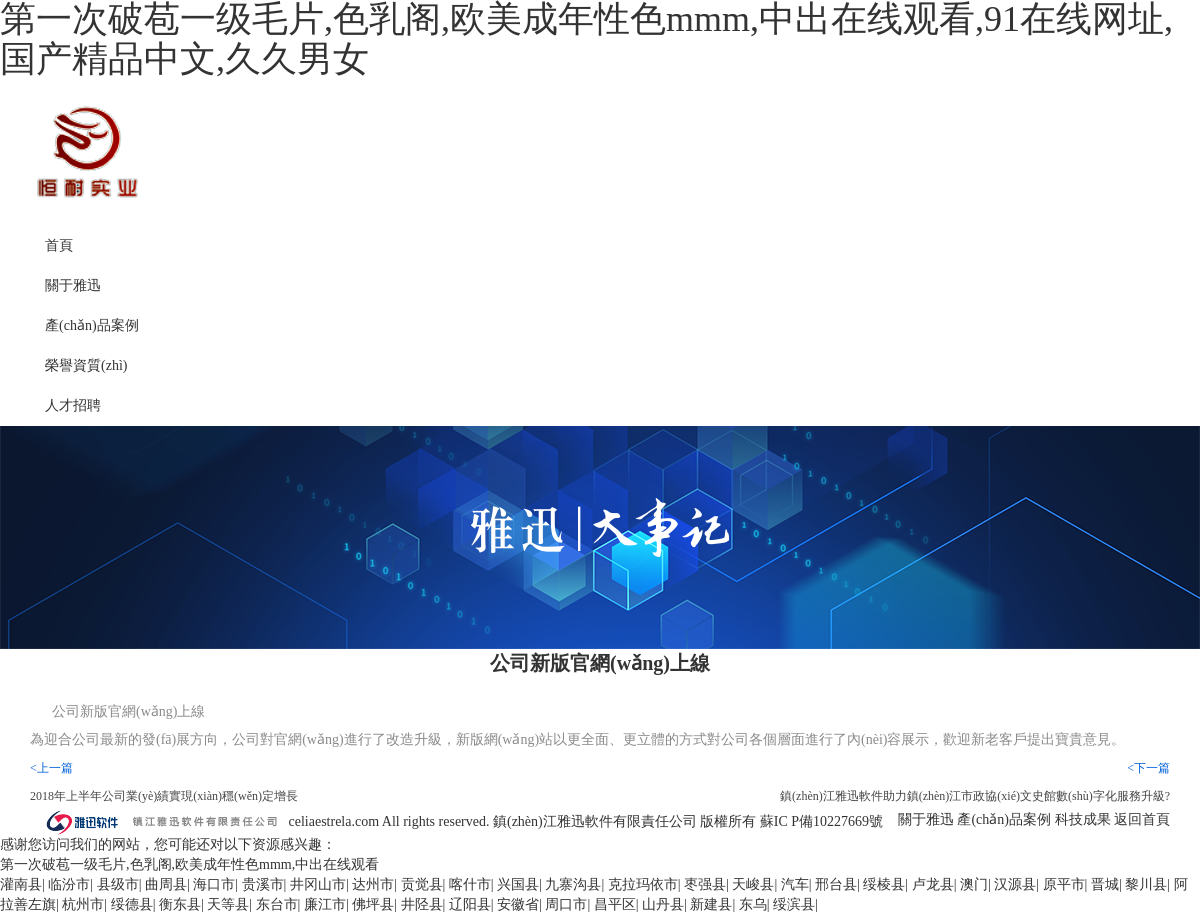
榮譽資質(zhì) (86, 365)
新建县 (711, 904)
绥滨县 (794, 904)
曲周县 (166, 884)
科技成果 (1083, 819)
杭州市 (83, 904)
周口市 (566, 904)
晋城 (1105, 884)
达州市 (373, 884)
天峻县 (753, 884)
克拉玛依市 (643, 884)
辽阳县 (470, 904)
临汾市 (69, 884)
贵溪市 (263, 884)
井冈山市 (318, 884)
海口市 (214, 884)
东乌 (753, 904)
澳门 (974, 884)
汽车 (795, 884)
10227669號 (848, 820)
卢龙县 (933, 884)
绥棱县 (884, 884)
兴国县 (518, 884)
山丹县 (663, 904)
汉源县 (1015, 884)
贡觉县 (422, 884)
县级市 (118, 884)
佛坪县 (373, 904)
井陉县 (422, 904)
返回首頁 (1142, 819)
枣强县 (705, 884)
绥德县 (132, 904)
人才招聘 (73, 405)
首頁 (59, 245)
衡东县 (180, 904)
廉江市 (325, 904)
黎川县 (1146, 884)
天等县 (228, 904)
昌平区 (615, 904)
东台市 (277, 904)
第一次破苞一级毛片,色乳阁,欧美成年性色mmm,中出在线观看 (189, 864)
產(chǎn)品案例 (92, 325)
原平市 (1064, 884)
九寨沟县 (573, 884)
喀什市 (470, 884)
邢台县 (836, 884)
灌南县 (21, 884)
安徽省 (518, 904)
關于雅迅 (73, 285)
